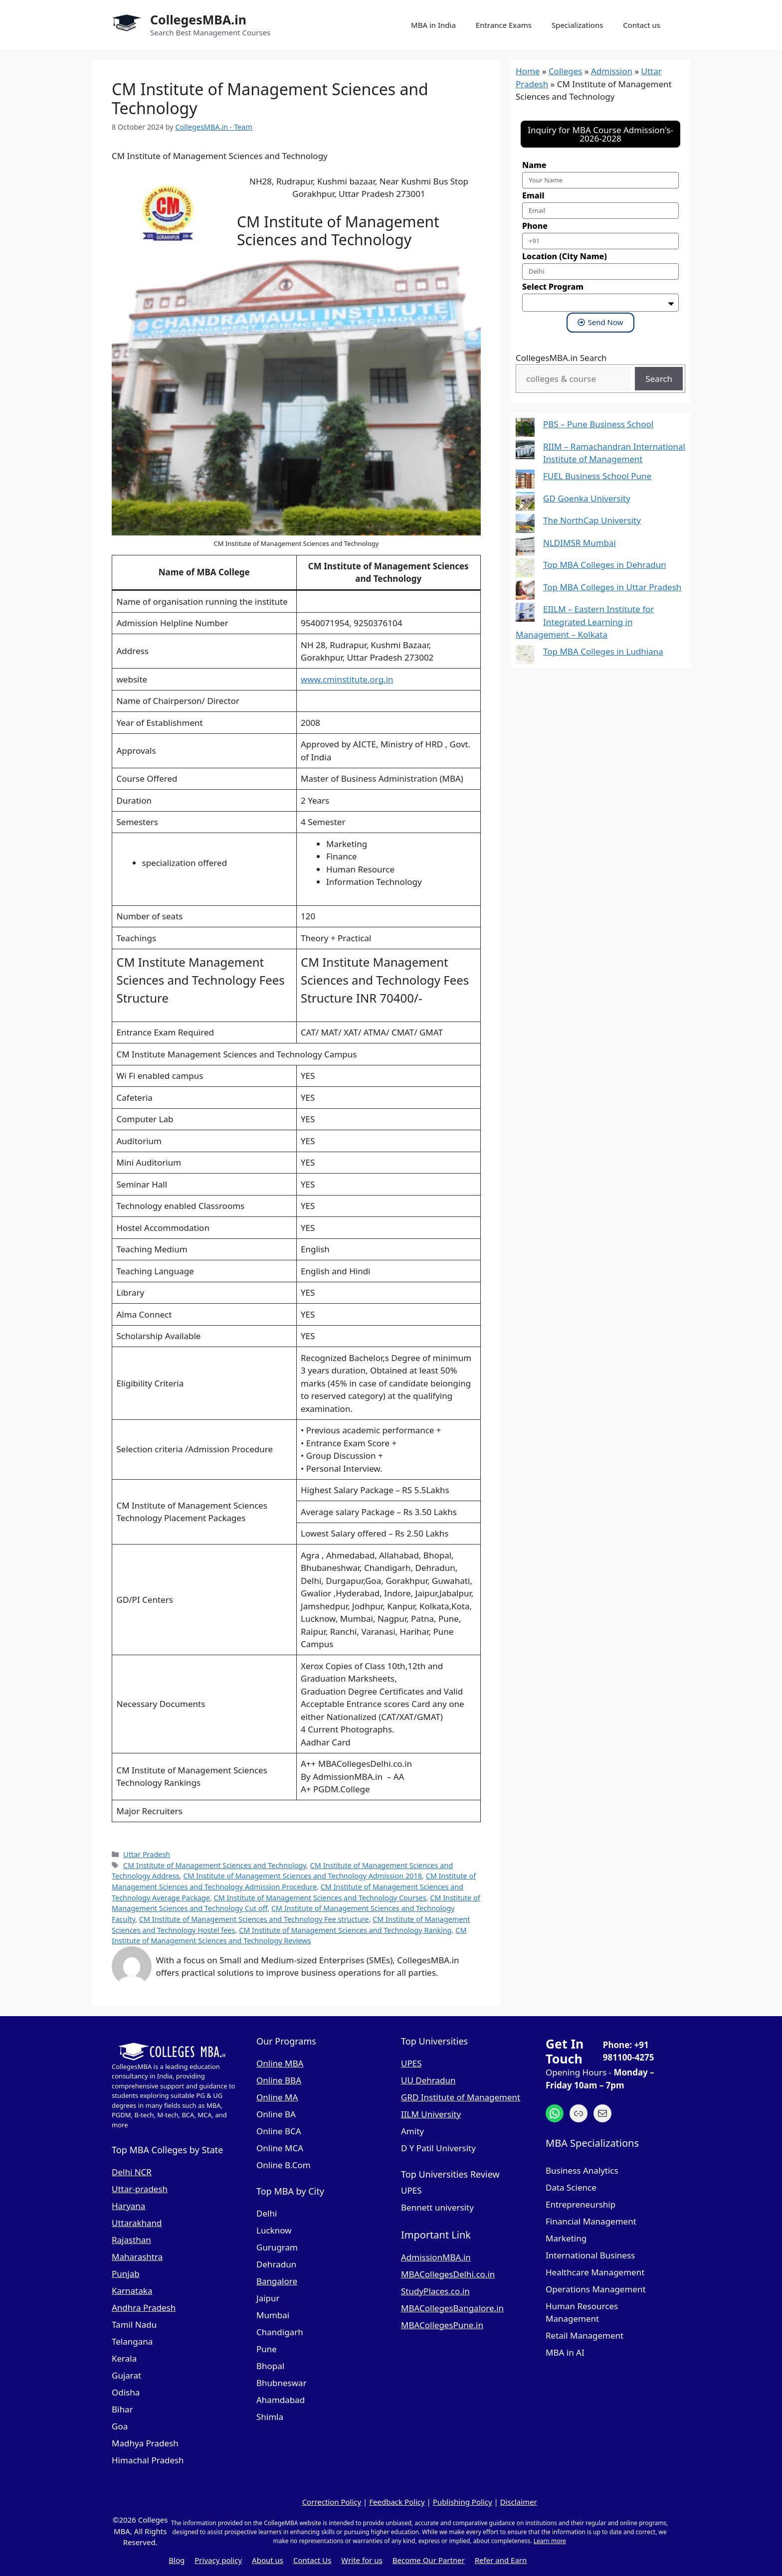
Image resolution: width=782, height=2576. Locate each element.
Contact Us (312, 2560)
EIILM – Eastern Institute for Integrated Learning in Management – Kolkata (585, 621)
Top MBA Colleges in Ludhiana (603, 651)
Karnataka (132, 2290)
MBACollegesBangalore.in (452, 2308)
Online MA (277, 2097)
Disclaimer (518, 2502)
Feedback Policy (396, 2502)
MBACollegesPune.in (442, 2325)
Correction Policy (332, 2502)
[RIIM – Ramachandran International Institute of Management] (525, 451)
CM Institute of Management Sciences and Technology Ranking (345, 1930)
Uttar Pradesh (146, 1854)
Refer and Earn (501, 2560)
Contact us (641, 25)
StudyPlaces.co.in (435, 2291)
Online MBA (279, 2063)
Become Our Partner (428, 2560)
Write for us (361, 2560)
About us (267, 2560)
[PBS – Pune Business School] (525, 429)
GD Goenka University (586, 498)
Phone (535, 225)
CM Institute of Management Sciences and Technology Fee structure (254, 1919)
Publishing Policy (462, 2502)
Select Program (553, 286)
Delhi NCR (132, 2172)
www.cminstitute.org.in (347, 679)
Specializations (577, 25)
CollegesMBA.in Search (561, 357)
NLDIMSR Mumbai (579, 542)
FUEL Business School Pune (597, 476)
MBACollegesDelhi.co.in (448, 2274)
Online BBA (278, 2080)
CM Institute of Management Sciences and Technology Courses (320, 1897)
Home (528, 71)
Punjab (126, 2273)
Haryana (128, 2206)
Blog (177, 2560)
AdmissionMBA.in (436, 2257)
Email (533, 195)
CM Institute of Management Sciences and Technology (214, 1865)
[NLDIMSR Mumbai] (525, 547)
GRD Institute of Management (460, 2097)
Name (534, 165)
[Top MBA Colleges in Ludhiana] (525, 656)
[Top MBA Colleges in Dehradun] (525, 569)
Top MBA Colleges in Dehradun (604, 564)
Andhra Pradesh (144, 2307)
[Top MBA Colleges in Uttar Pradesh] (525, 592)
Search (658, 378)
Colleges (566, 71)
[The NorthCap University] (525, 525)
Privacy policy (218, 2560)
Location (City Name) (564, 256)
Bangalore (276, 2281)
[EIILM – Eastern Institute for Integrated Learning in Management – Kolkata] (525, 614)
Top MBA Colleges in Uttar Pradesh (612, 587)
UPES (411, 2063)
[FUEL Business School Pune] (525, 481)
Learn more (550, 2541)
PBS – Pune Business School (598, 424)
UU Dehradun (428, 2080)
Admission (611, 71)
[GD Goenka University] (525, 503)
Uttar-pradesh (140, 2189)
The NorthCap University (592, 520)
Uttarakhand (137, 2223)
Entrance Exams (504, 25)
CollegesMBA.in (198, 19)
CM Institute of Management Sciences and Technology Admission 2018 (302, 1876)
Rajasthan (131, 2239)
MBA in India (433, 25)
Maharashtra (137, 2256)
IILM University (431, 2114)
